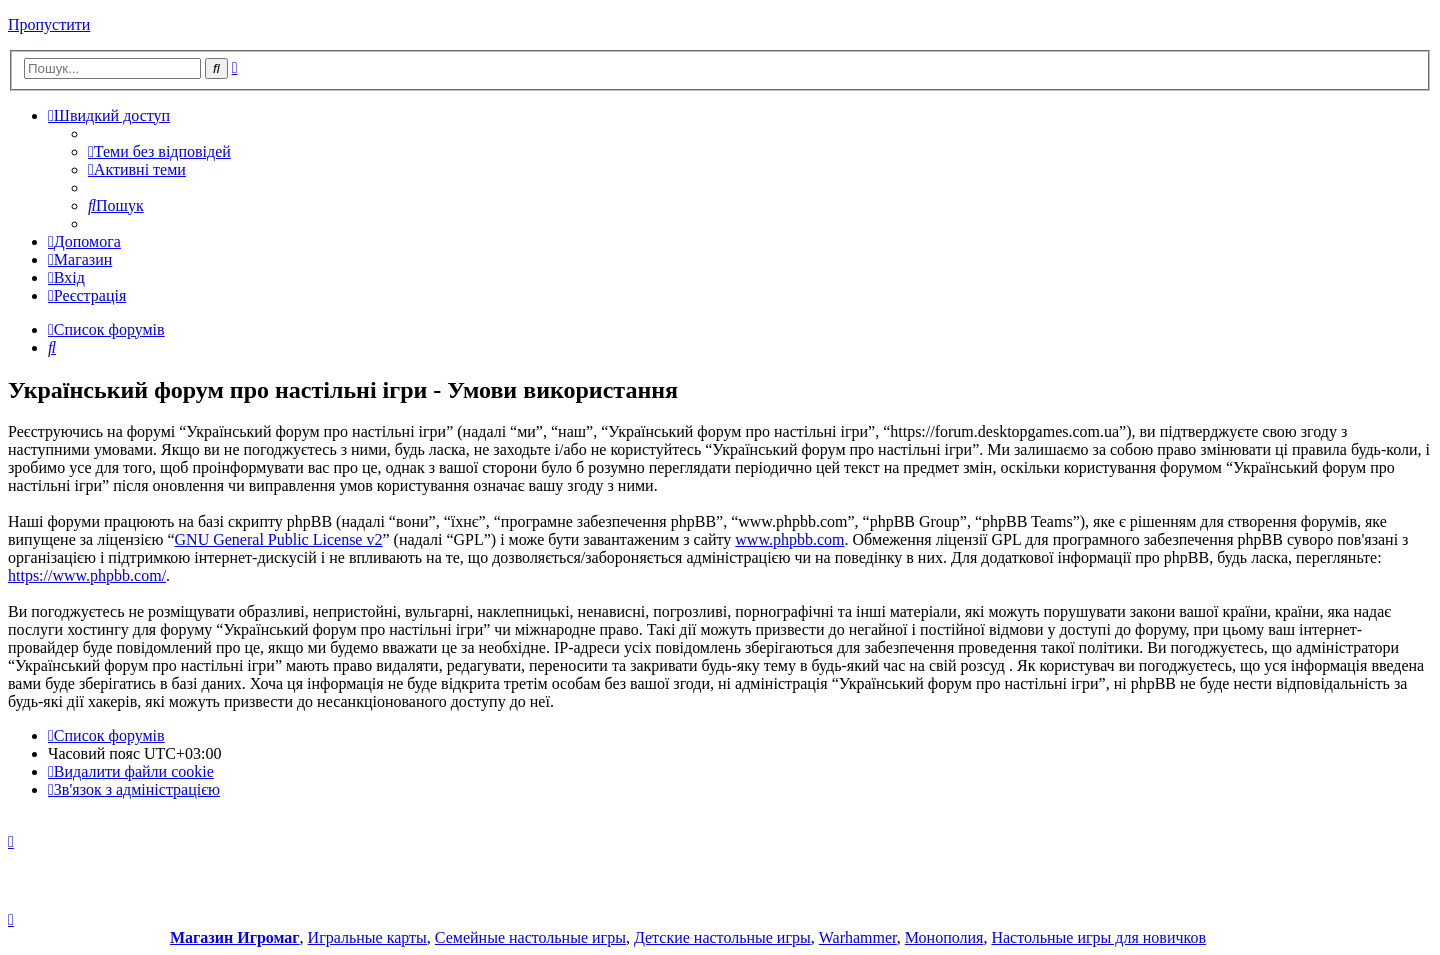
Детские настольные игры (722, 937)
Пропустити (49, 24)
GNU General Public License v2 (279, 539)
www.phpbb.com (789, 539)
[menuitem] (159, 151)
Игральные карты (367, 937)
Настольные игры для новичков (1098, 937)
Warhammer (858, 937)
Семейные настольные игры (530, 937)
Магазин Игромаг (235, 937)
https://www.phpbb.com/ (87, 575)
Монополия (944, 937)
